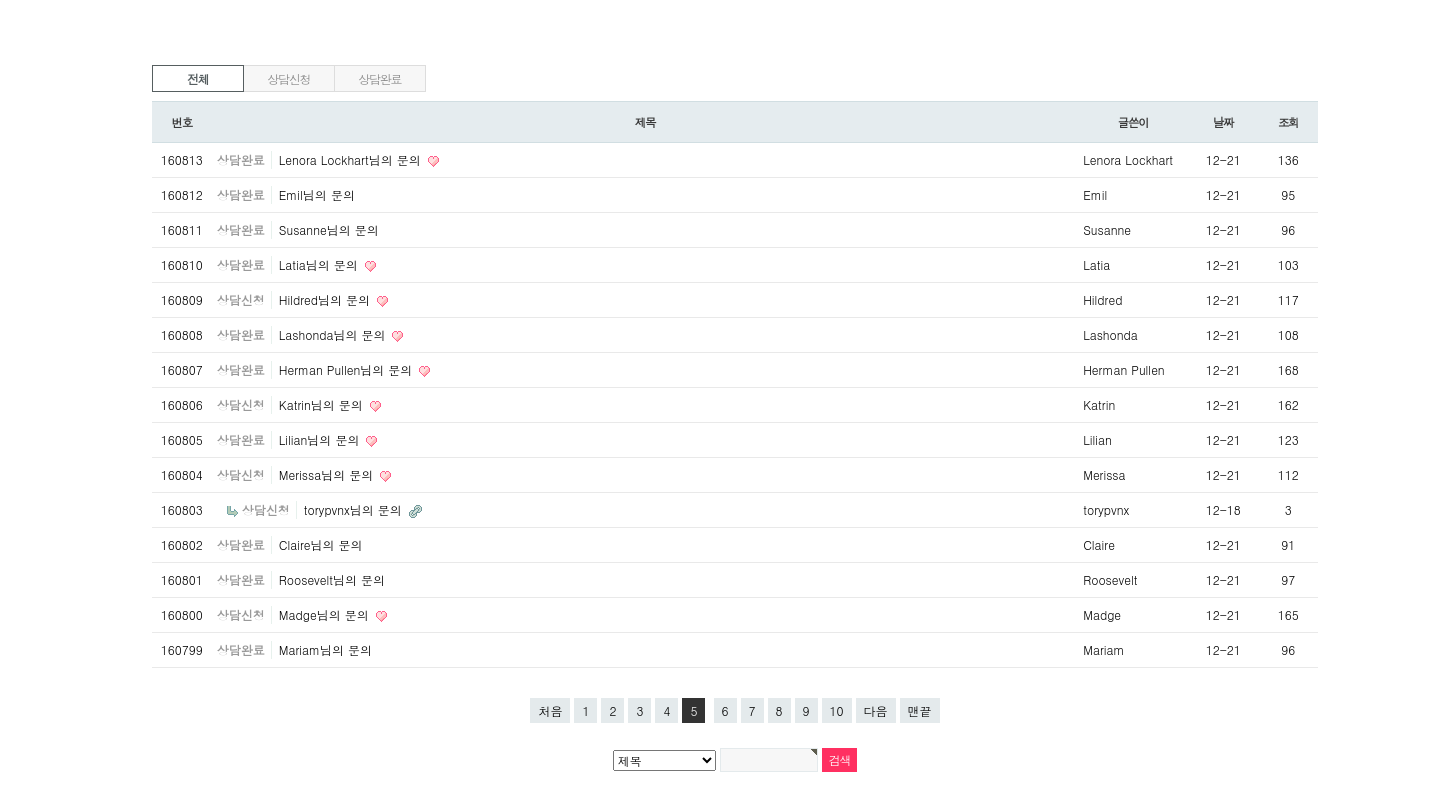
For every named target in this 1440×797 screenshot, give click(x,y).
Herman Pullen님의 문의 (347, 369)
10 (837, 710)
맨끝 (920, 710)
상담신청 (288, 78)
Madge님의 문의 (326, 614)
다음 (876, 710)
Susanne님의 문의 (329, 229)
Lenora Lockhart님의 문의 (352, 159)
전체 (198, 78)
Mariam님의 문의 (325, 649)
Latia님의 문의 (320, 264)
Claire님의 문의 (321, 544)
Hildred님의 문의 (326, 299)
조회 (1288, 122)
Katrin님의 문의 (323, 404)
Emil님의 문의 (317, 194)
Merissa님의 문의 (328, 474)
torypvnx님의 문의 (355, 509)
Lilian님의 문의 (321, 439)
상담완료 (379, 78)
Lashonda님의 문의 (334, 334)
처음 (550, 710)
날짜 (1223, 122)
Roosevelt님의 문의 (332, 579)
